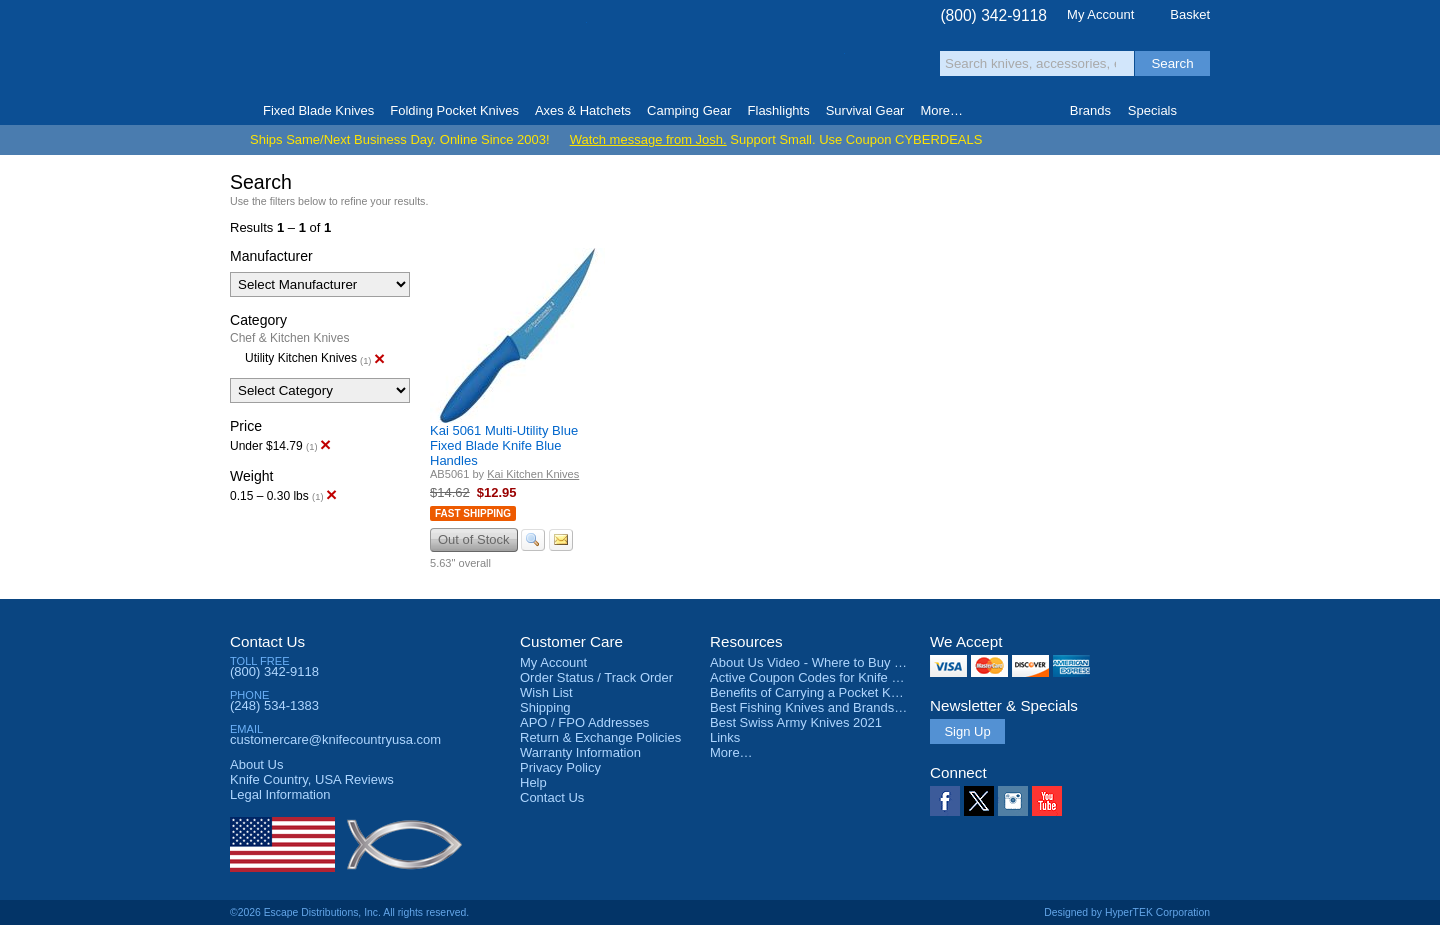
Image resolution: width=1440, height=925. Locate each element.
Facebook (945, 801)
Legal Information (280, 794)
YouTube (1047, 801)
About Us (256, 764)
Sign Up (967, 731)
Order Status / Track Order (596, 677)
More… (731, 752)
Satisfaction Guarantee (541, 54)
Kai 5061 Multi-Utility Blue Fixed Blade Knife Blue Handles (504, 445)
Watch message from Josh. (648, 139)
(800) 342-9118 (993, 15)
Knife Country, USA (314, 51)
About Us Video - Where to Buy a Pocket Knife (844, 662)
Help (533, 782)
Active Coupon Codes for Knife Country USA (838, 677)
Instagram (1013, 801)
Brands (1090, 110)
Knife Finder (1201, 111)
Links (725, 737)
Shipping (545, 707)
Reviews (312, 779)
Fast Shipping (473, 513)
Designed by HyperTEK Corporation (1127, 912)
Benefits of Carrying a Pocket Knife (811, 692)
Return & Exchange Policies (600, 737)
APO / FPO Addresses (584, 722)
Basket (1190, 14)
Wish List (546, 692)
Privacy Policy (560, 767)
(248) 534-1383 (274, 705)
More (941, 110)
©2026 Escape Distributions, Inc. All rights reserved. (349, 912)
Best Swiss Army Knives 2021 (796, 722)
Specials (1152, 110)
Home (238, 111)
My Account (1100, 14)
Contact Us (267, 641)
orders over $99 (653, 60)
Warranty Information (580, 752)
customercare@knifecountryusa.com (335, 739)
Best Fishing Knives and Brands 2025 (818, 707)
